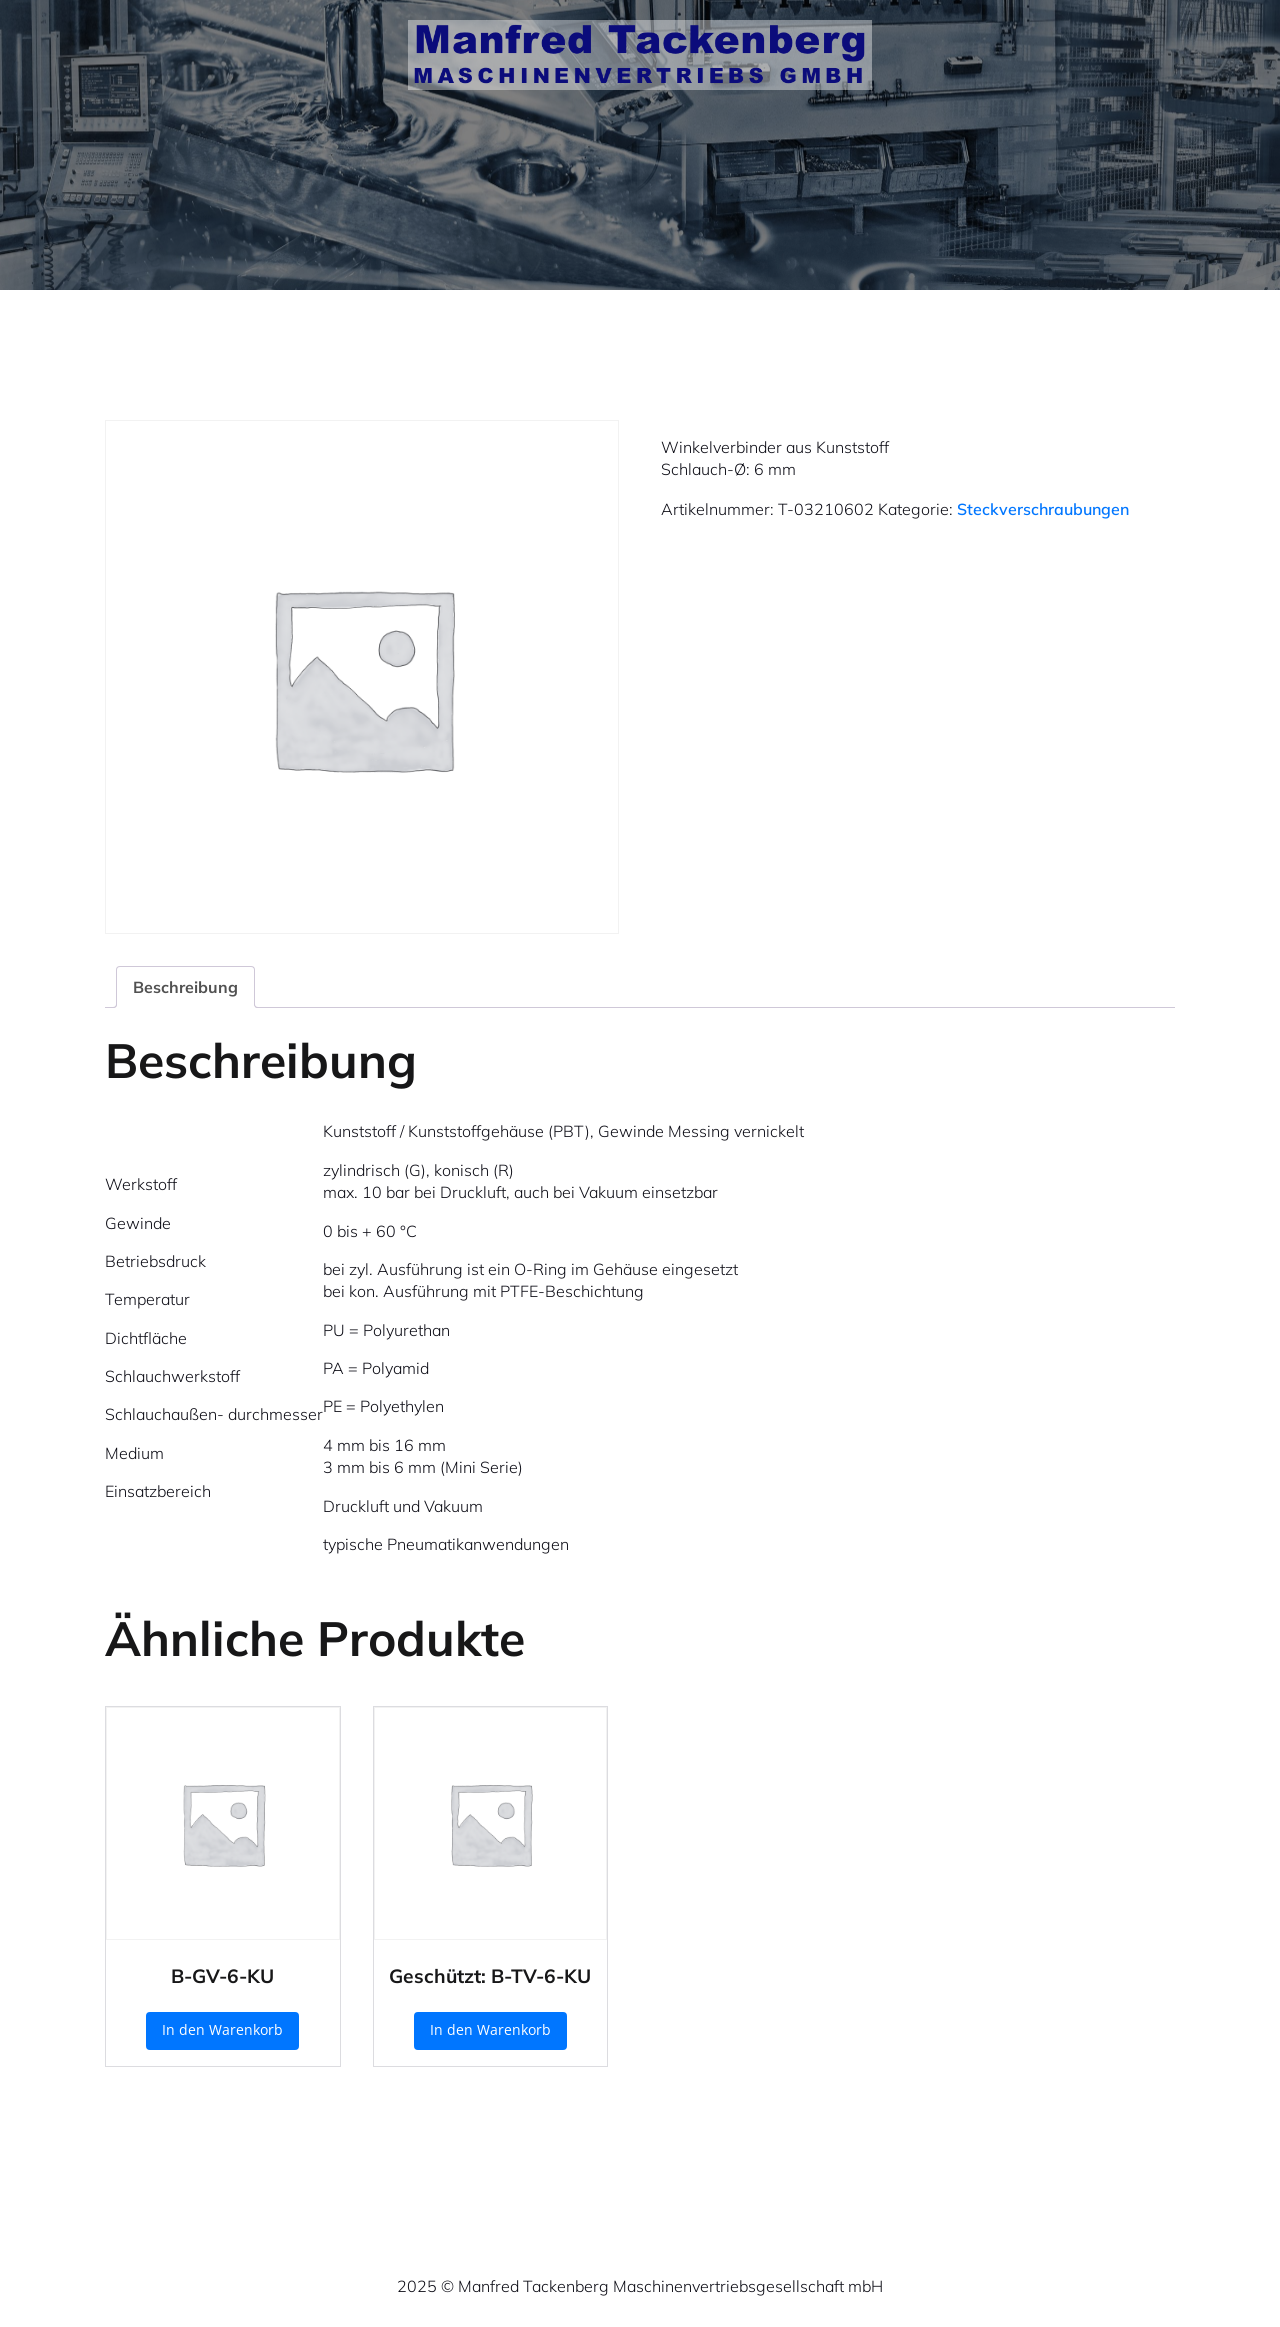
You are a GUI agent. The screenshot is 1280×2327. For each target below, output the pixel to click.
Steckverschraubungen (1043, 509)
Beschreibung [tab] (185, 987)
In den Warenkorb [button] (222, 2029)
